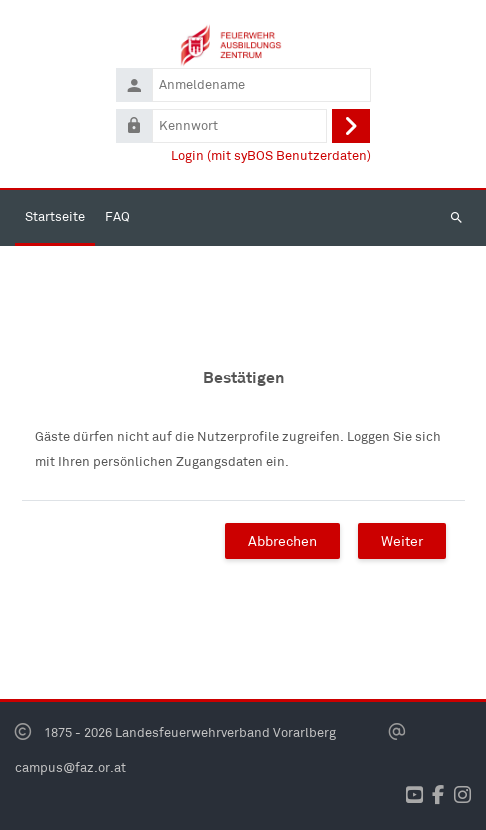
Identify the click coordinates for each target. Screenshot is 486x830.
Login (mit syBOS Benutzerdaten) (271, 155)
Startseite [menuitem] (55, 216)
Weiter (402, 541)
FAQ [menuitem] (117, 216)
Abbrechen (282, 541)
